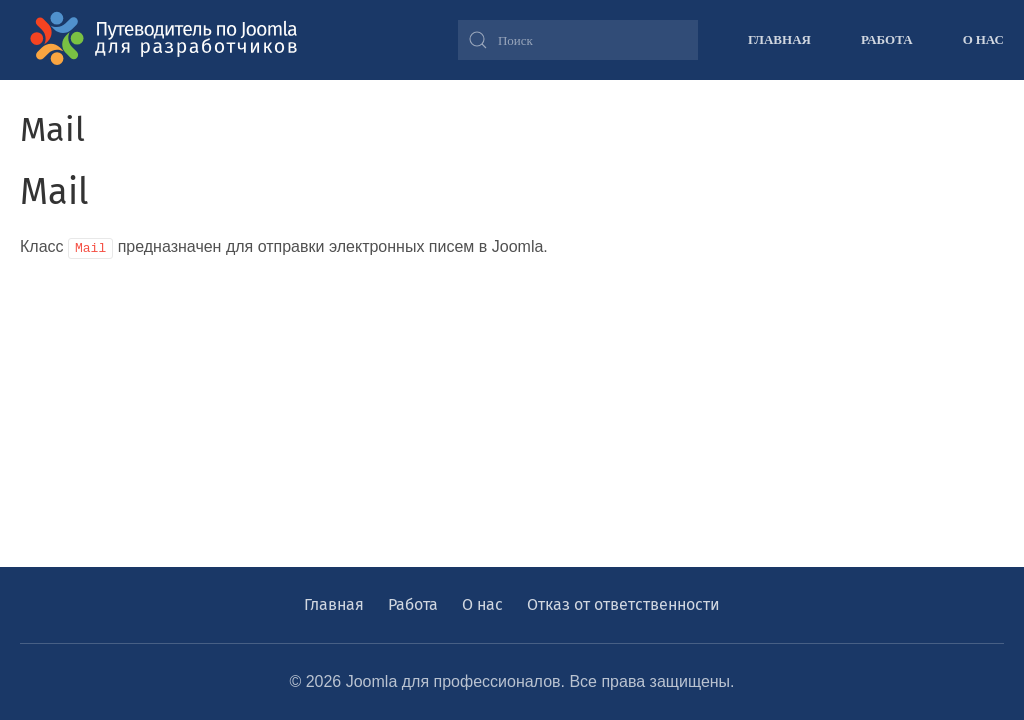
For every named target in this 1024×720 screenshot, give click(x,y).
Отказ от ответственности (623, 604)
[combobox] (578, 40)
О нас (983, 39)
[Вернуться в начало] (170, 40)
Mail (54, 192)
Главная (779, 39)
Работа (887, 39)
